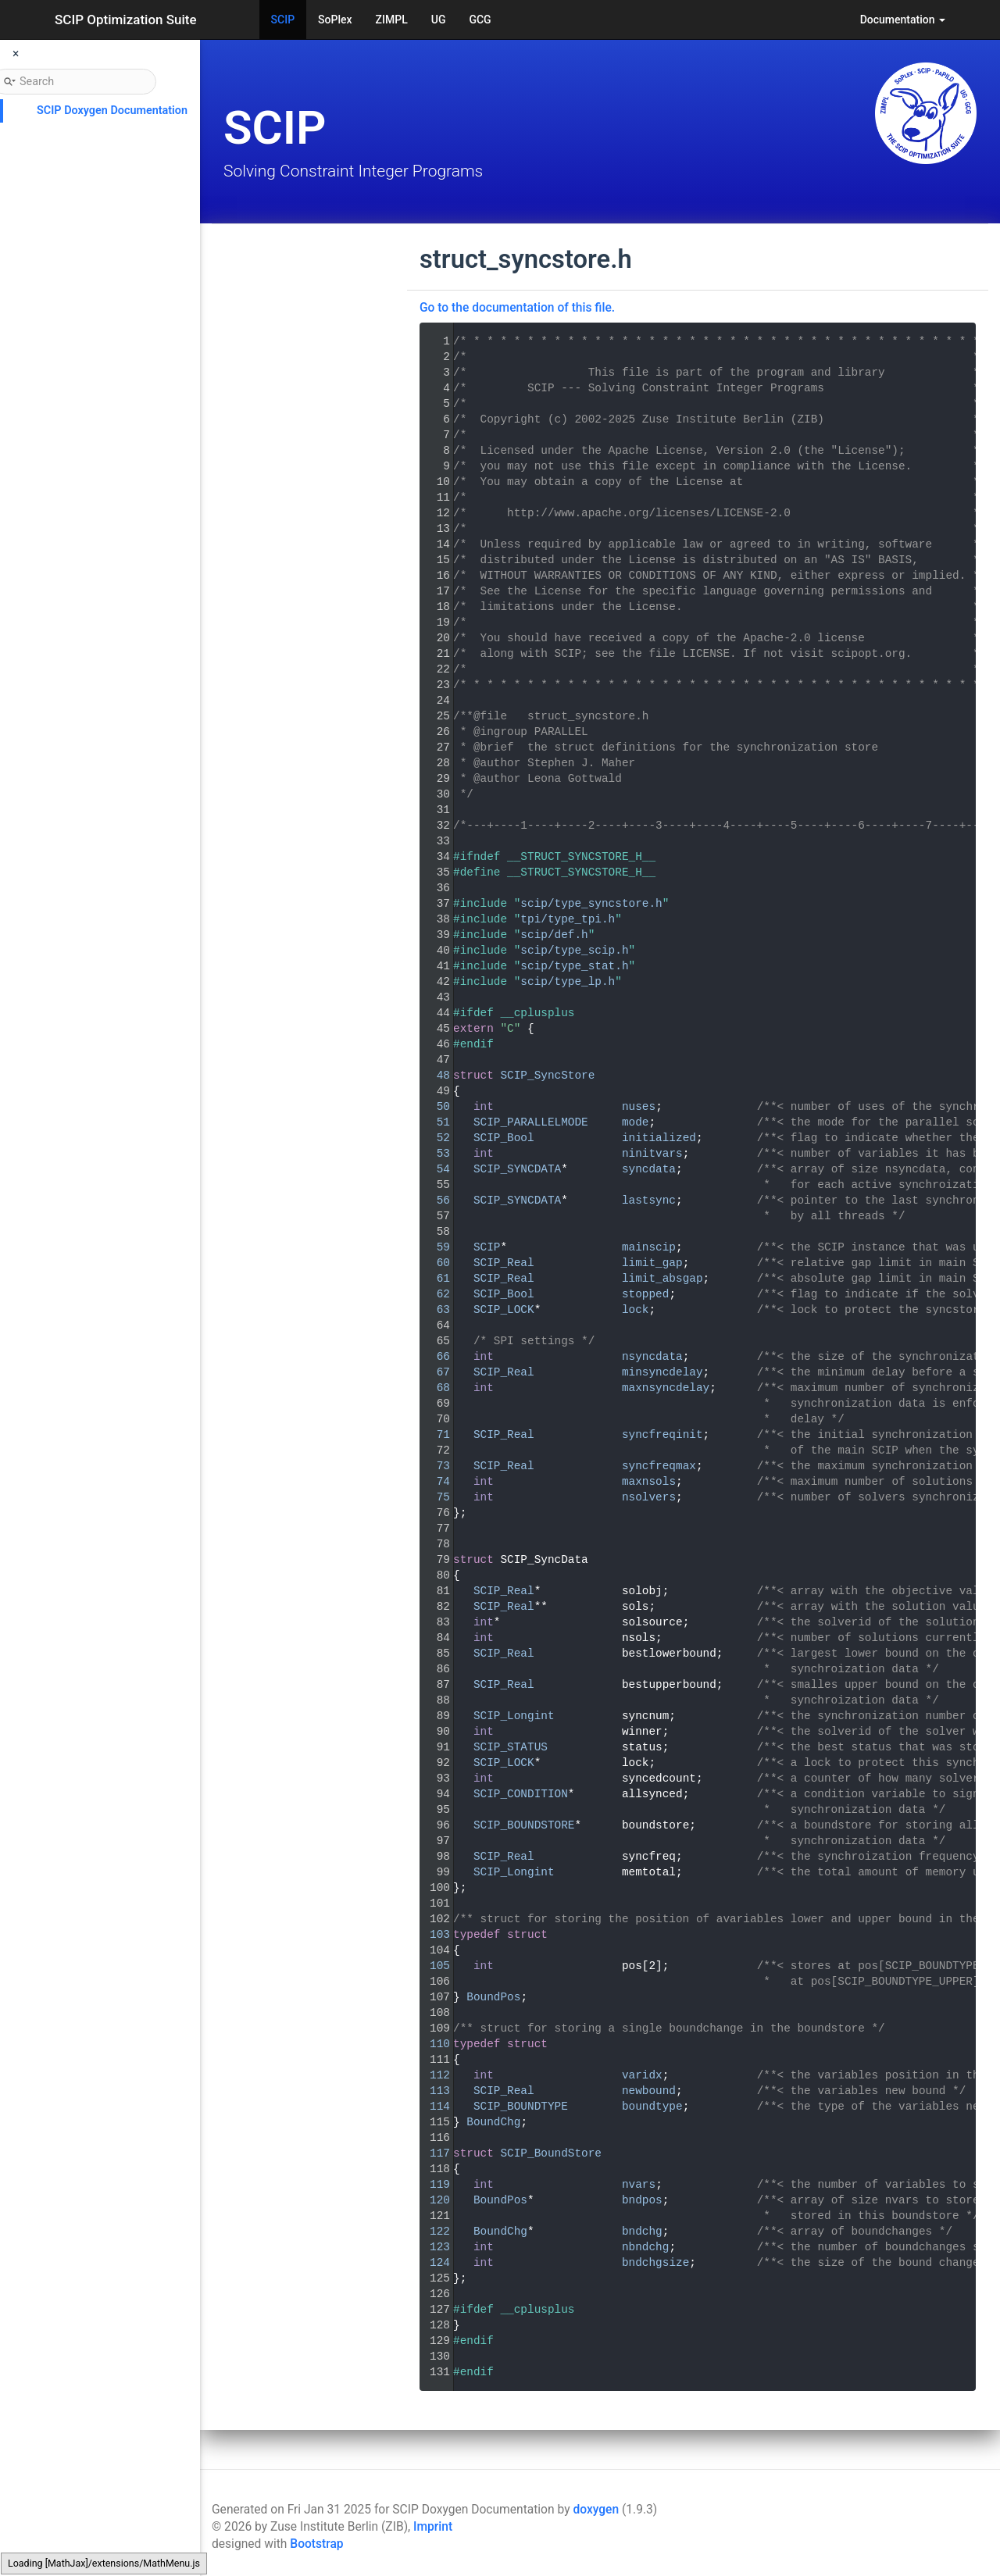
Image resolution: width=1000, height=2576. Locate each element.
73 (433, 1466)
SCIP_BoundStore (551, 2153)
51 (433, 1122)
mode (635, 1122)
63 (433, 1310)
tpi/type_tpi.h (567, 919)
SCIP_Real (503, 1263)
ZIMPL (392, 19)
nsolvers (649, 1497)
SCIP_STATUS (510, 1747)
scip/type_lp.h (567, 982)
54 (433, 1169)
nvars (638, 2184)
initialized (659, 1138)
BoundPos (493, 1997)
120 (433, 2200)
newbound (649, 2091)
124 (433, 2263)
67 (433, 1372)
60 (433, 1263)
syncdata (649, 1169)
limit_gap (652, 1263)
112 (433, 2075)
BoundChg (493, 2122)
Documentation (902, 19)
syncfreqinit (662, 1435)
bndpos (642, 2200)
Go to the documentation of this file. (517, 308)
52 (433, 1138)
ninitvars (652, 1153)
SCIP (283, 19)
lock (635, 1310)
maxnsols (649, 1481)
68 (433, 1388)
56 (433, 1200)
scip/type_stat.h (574, 966)
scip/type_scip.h (574, 950)
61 (433, 1278)
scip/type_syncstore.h (591, 903)
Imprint (432, 2527)
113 (433, 2091)
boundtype (652, 2106)
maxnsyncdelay (665, 1388)
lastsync (649, 1200)
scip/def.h (554, 935)
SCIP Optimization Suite (126, 19)
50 (433, 1107)
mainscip (649, 1247)
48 (433, 1075)
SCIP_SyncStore (547, 1075)
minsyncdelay (662, 1372)
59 (433, 1247)
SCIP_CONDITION (520, 1794)
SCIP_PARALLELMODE (530, 1122)
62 (433, 1294)
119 (433, 2184)
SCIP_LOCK (503, 1310)
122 (433, 2231)
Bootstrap (316, 2544)
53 (433, 1153)
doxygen (596, 2510)
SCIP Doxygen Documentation (112, 110)
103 (433, 1934)
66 (433, 1356)
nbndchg (645, 2247)
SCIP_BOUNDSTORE (524, 1825)
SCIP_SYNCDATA (517, 1169)
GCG (480, 19)
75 (433, 1497)
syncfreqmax (659, 1466)
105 (433, 1966)
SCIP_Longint (514, 1716)
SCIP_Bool (503, 1138)
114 (433, 2106)
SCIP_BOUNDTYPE (520, 2106)
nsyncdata (652, 1356)
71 (433, 1435)
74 (433, 1481)
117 (433, 2153)
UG (438, 19)
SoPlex (335, 19)
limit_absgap (662, 1278)
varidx (642, 2075)
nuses (638, 1107)
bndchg (642, 2231)
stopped (645, 1294)
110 (433, 2044)
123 (433, 2247)
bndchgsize (655, 2263)
